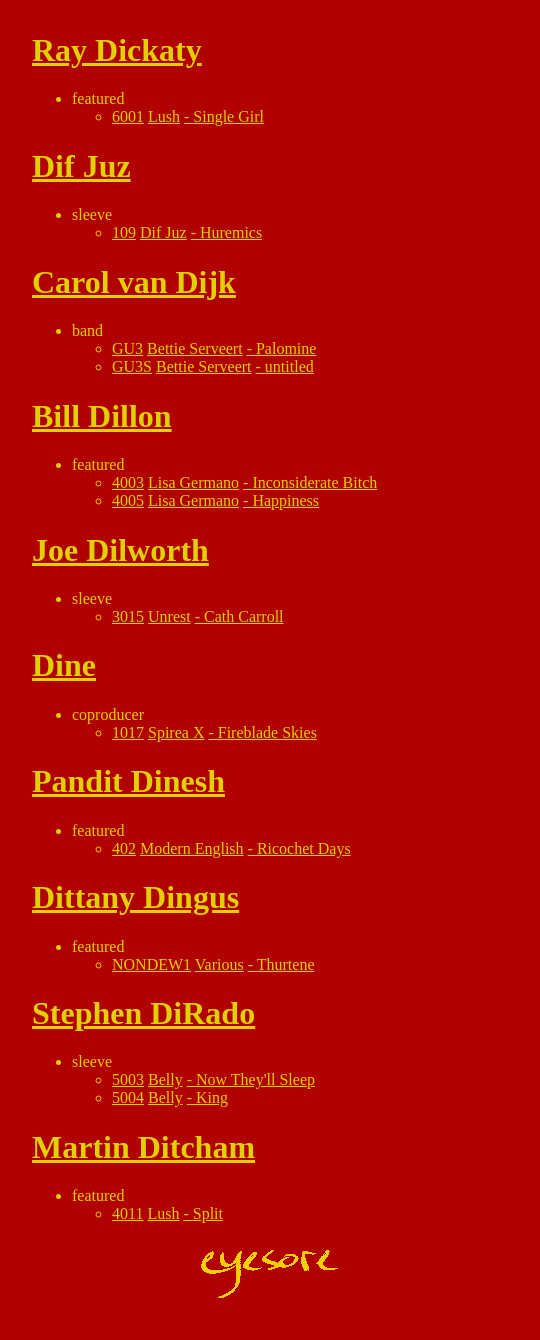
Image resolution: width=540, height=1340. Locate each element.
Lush (164, 116)
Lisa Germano (193, 482)
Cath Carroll (244, 616)
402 (124, 848)
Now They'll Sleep (255, 1079)
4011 (127, 1213)
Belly (165, 1079)
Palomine (286, 348)
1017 (128, 732)
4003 (128, 482)
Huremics (231, 232)
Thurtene (286, 964)
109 (124, 232)
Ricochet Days (304, 848)
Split (208, 1213)
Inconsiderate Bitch (314, 482)
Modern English (192, 848)
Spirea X (176, 732)
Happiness (285, 500)
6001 (128, 116)
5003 (128, 1079)
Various (219, 964)
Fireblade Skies (267, 732)
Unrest (169, 616)
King (212, 1097)
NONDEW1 (151, 964)
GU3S (132, 366)
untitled (289, 366)
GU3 (127, 348)
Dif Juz (163, 232)
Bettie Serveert (195, 348)
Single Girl (228, 116)
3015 (128, 616)
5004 (128, 1097)
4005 (128, 500)
